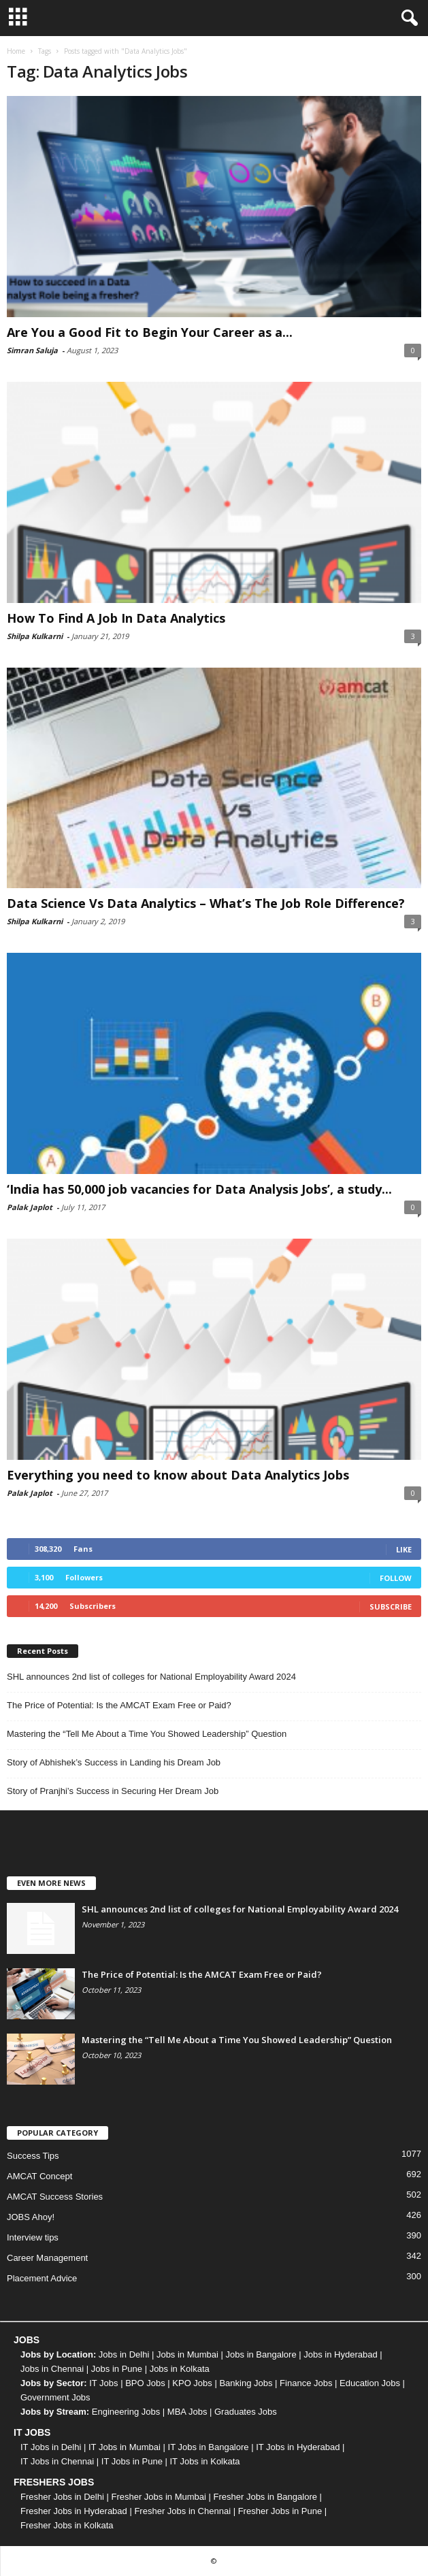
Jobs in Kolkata (180, 2369)
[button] (407, 18)
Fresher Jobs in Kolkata (67, 2525)
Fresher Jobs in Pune (280, 2511)
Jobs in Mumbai (187, 2354)
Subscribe (390, 1606)
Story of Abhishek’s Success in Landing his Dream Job (113, 1762)
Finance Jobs (306, 2383)
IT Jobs (103, 2383)
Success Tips (33, 2156)
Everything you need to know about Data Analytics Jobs (178, 1475)
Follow (396, 1578)
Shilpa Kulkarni (35, 636)
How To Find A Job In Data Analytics (116, 618)
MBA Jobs (187, 2412)
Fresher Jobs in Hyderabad (73, 2511)
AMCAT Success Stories (55, 2196)
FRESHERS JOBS (54, 2482)
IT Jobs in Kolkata (204, 2461)
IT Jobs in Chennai (57, 2461)
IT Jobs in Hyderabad (298, 2447)
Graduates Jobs (245, 2412)
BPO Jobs (145, 2383)
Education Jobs (370, 2383)
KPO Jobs (192, 2383)
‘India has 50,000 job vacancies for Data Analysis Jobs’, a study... (199, 1189)
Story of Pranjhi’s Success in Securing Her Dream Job (112, 1791)
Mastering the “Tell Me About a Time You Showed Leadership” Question (146, 1734)
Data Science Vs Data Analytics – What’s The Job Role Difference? (206, 903)
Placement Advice (42, 2278)
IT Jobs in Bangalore (208, 2447)
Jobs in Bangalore (261, 2354)
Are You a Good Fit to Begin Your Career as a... (150, 332)
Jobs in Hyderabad (340, 2354)
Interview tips (33, 2237)
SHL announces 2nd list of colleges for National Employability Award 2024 (151, 1677)
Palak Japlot (29, 1207)
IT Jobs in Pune (132, 2461)
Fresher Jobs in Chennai (182, 2511)
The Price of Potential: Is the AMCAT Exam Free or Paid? (119, 1705)
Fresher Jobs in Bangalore (265, 2497)
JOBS (26, 2339)
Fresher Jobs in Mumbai (158, 2497)
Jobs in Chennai (52, 2369)
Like (404, 1549)
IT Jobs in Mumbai (124, 2447)
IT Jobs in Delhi (50, 2447)
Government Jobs (55, 2397)
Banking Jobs (245, 2383)
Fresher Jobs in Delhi (62, 2497)
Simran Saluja (32, 350)
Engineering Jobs (126, 2412)
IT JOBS (32, 2432)
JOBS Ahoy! (30, 2217)
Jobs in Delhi (124, 2354)
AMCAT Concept (39, 2176)
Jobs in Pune (116, 2369)
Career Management (47, 2258)
